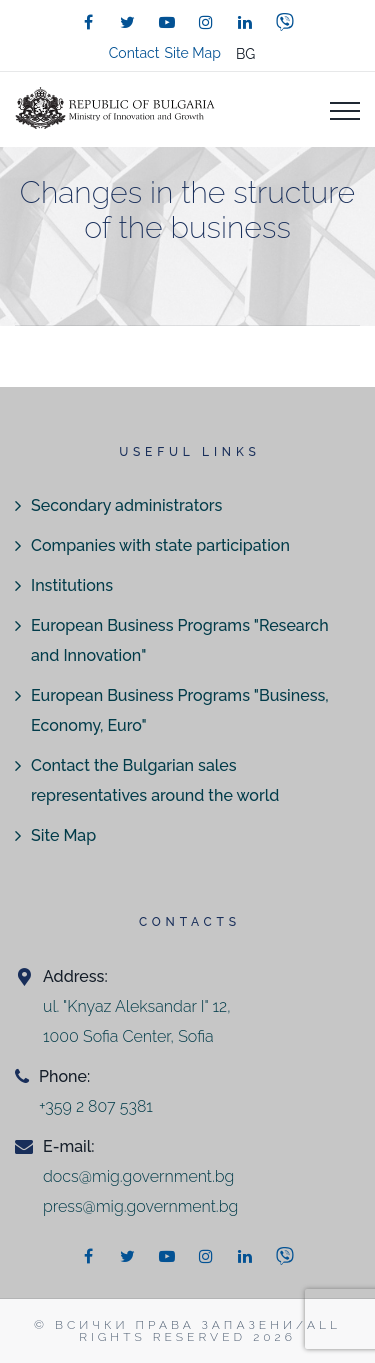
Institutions (72, 585)
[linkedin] (245, 22)
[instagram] (206, 22)
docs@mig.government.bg (138, 1176)
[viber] (285, 22)
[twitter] (128, 22)
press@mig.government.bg (140, 1206)
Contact (134, 53)
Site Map (192, 53)
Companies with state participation (160, 545)
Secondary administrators (126, 505)
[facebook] (89, 22)
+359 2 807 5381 (96, 1106)
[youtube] (167, 22)
